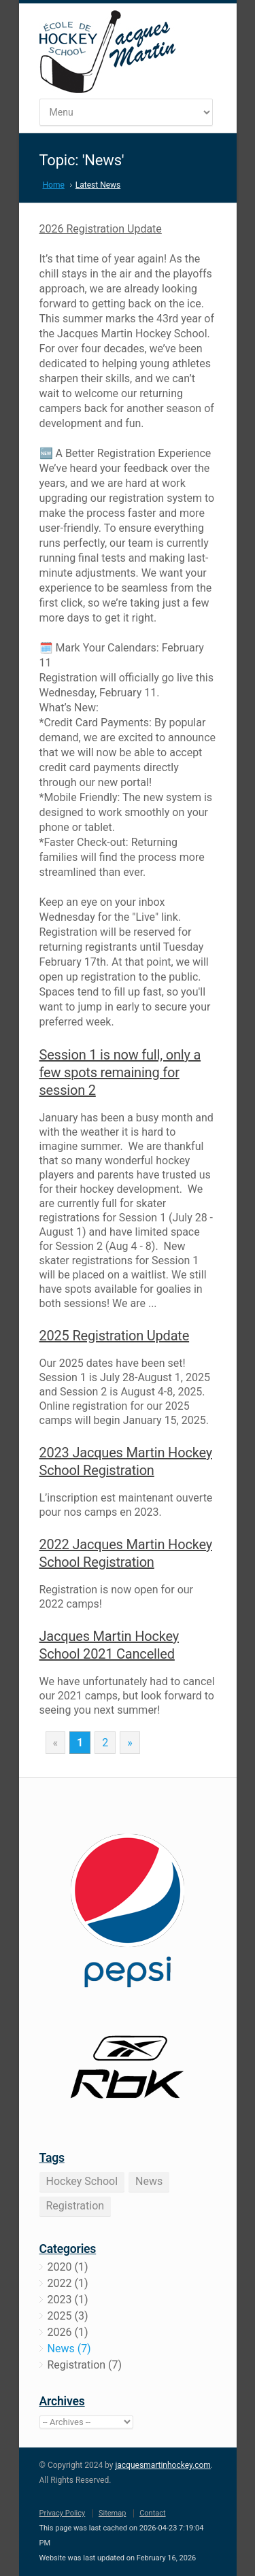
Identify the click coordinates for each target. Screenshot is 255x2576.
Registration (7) (85, 2364)
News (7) (69, 2348)
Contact (152, 2513)
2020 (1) (68, 2266)
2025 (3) (68, 2315)
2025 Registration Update (114, 1335)
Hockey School (82, 2181)
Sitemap (112, 2513)
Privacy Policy (62, 2513)
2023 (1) (68, 2299)
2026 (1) (68, 2332)
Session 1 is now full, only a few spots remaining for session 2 (120, 1072)
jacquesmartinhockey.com (162, 2465)
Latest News (98, 185)
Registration (75, 2205)
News (149, 2181)
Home (54, 185)
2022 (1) (68, 2283)
